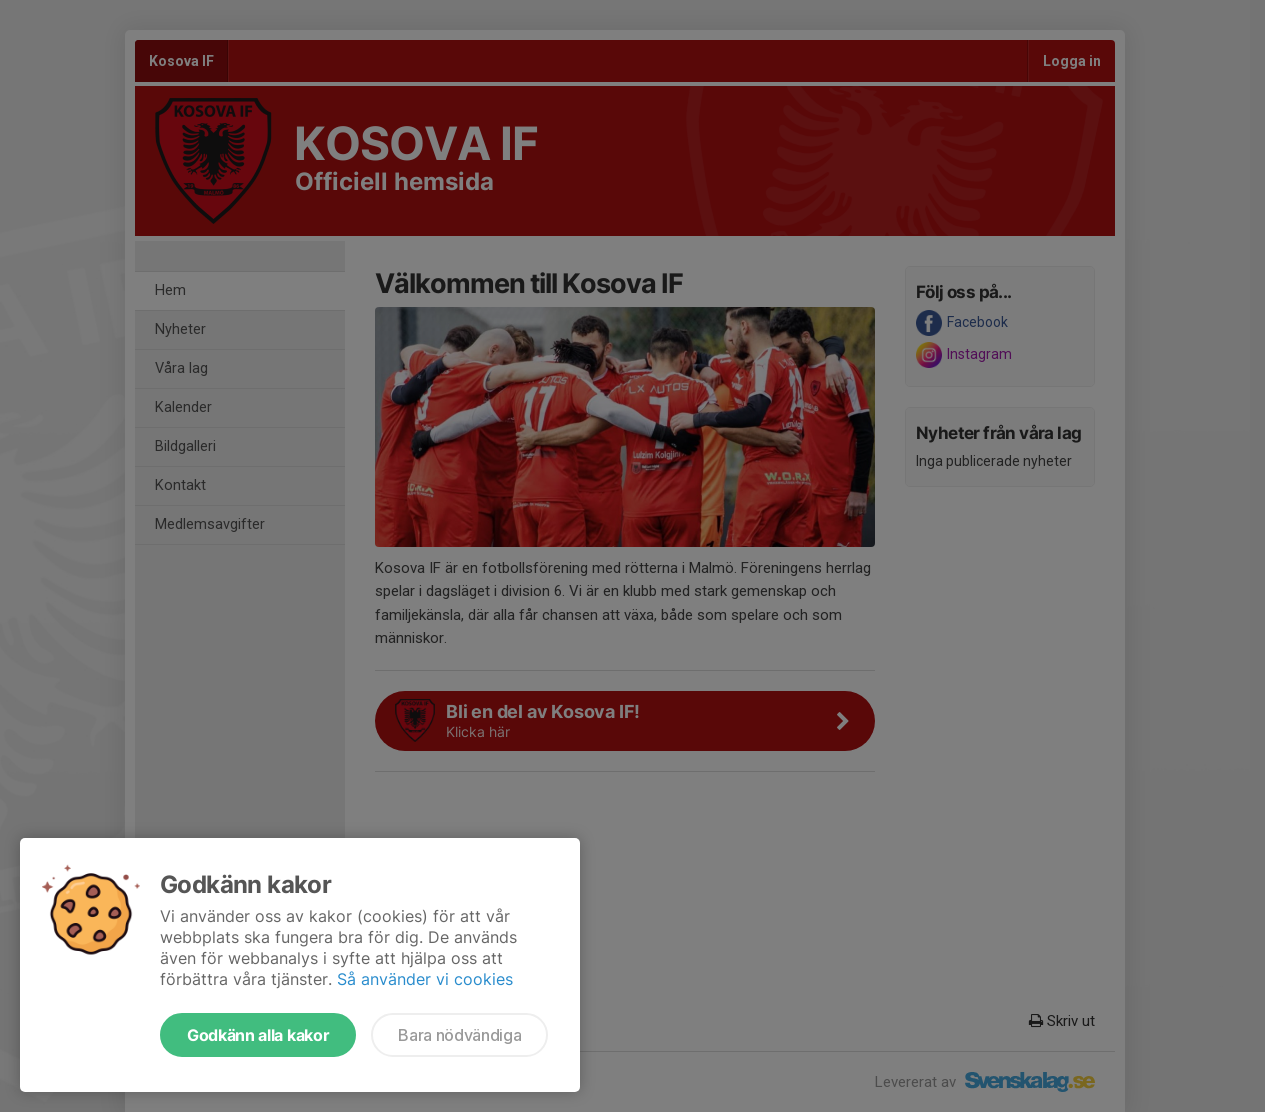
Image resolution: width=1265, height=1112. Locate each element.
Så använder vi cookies (425, 979)
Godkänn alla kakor (258, 1035)
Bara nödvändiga (459, 1035)
